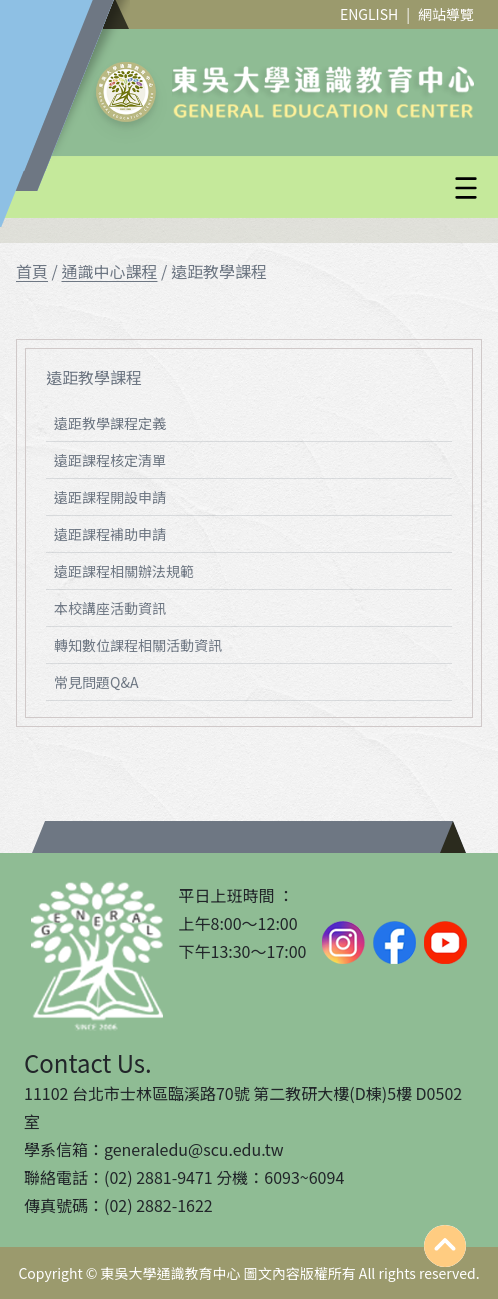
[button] (297, 188)
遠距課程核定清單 (110, 460)
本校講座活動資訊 (110, 608)
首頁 (32, 271)
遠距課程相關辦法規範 (124, 571)
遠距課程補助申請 (110, 534)
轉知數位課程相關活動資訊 (138, 645)
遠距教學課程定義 (110, 423)
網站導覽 (446, 14)
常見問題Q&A (96, 682)
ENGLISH (369, 14)
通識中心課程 (109, 271)
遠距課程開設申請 (110, 497)
